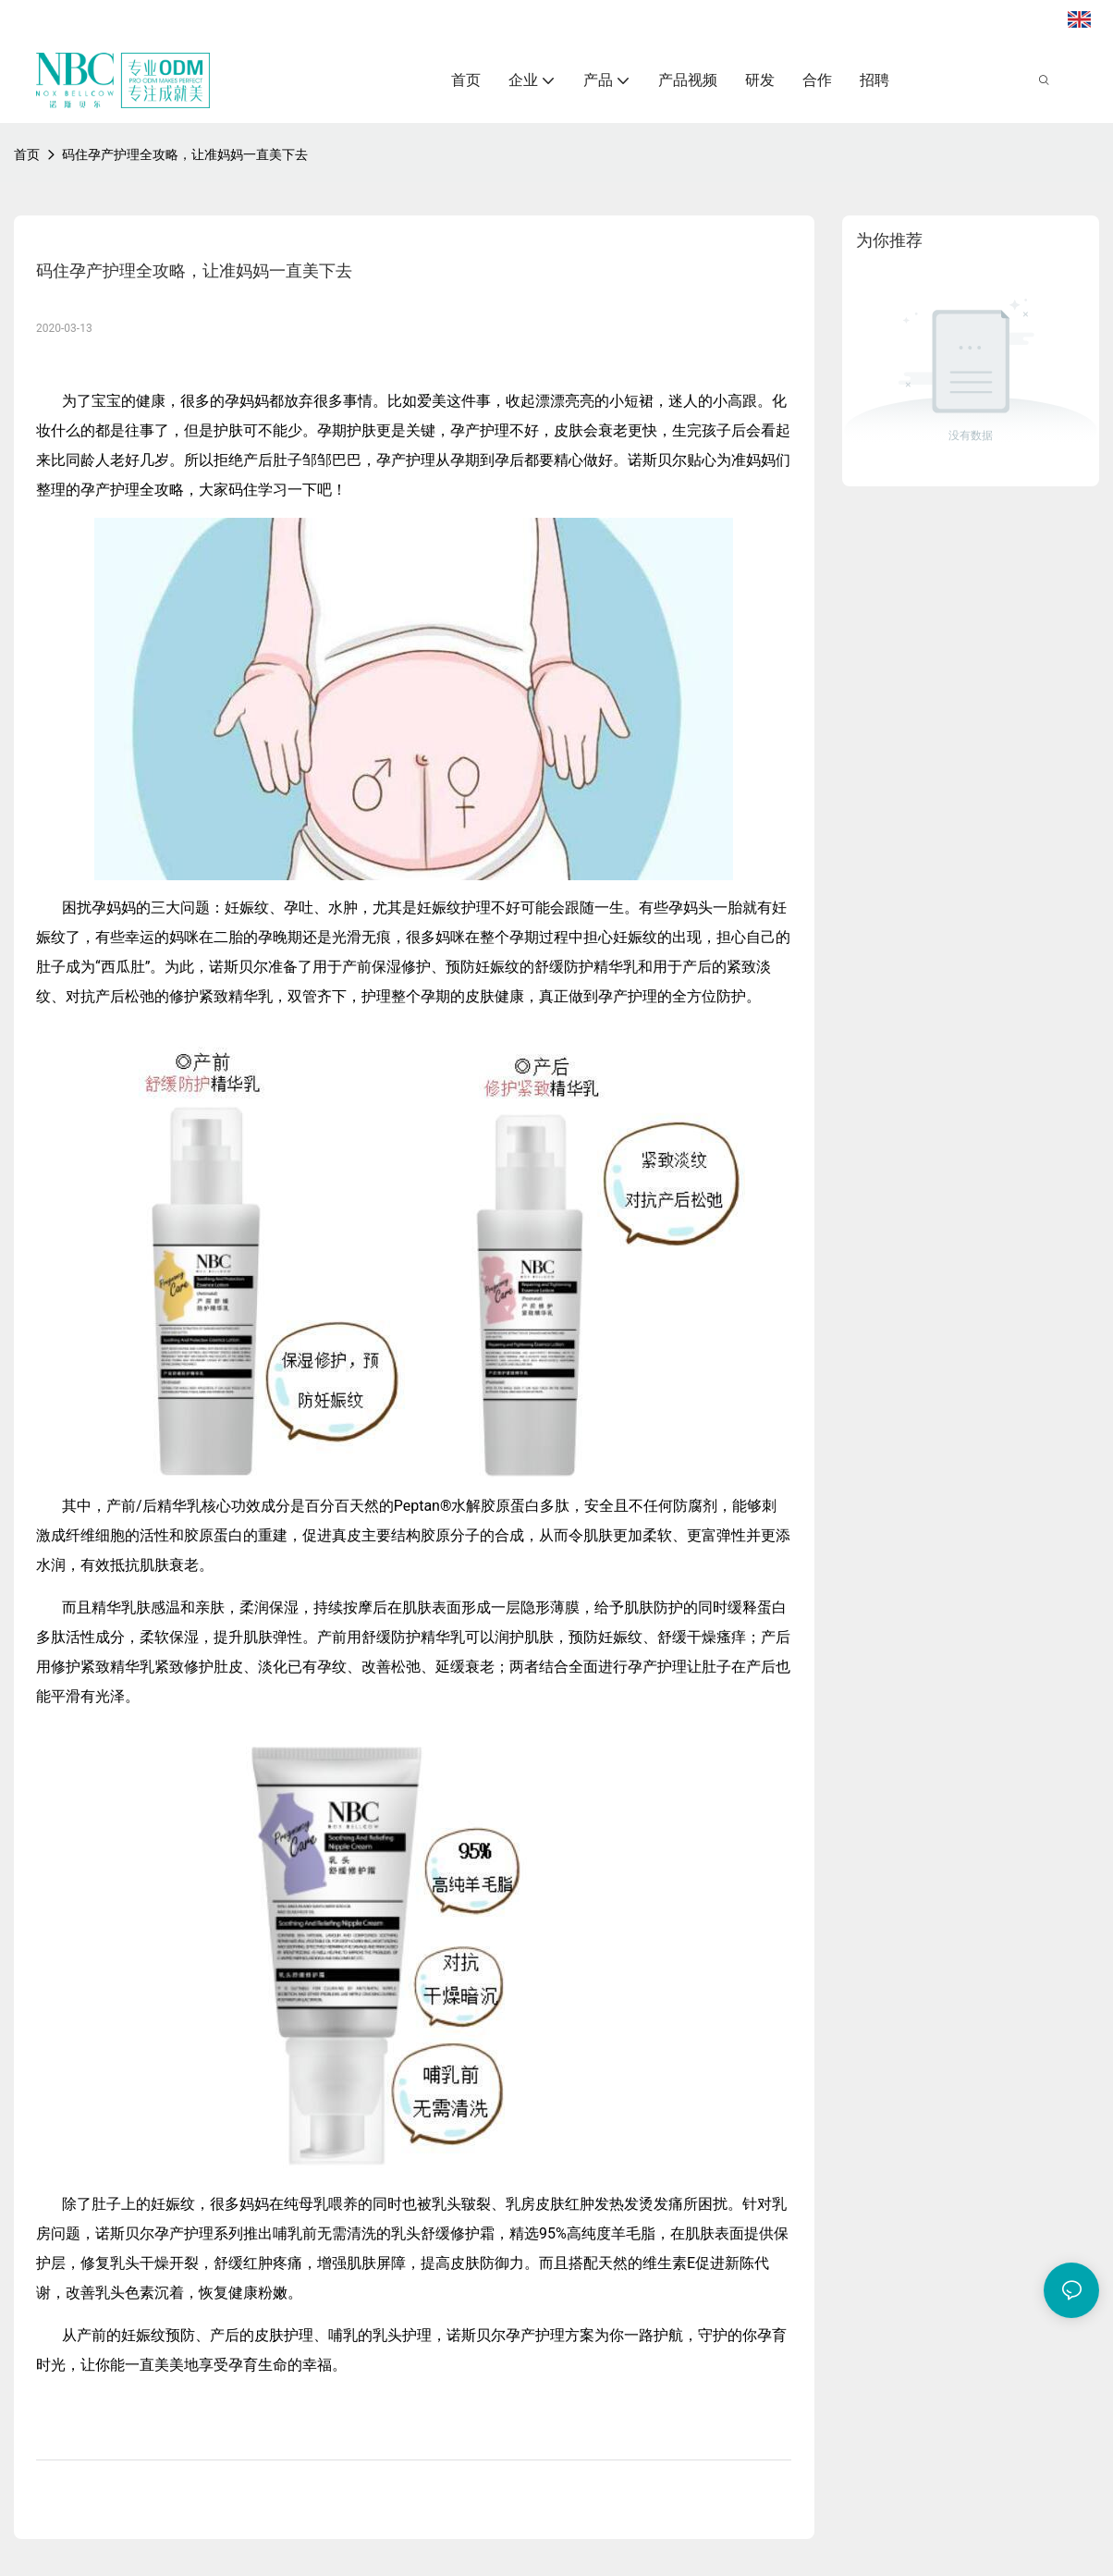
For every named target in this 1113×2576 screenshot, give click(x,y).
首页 (27, 154)
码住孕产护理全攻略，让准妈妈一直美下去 (185, 154)
